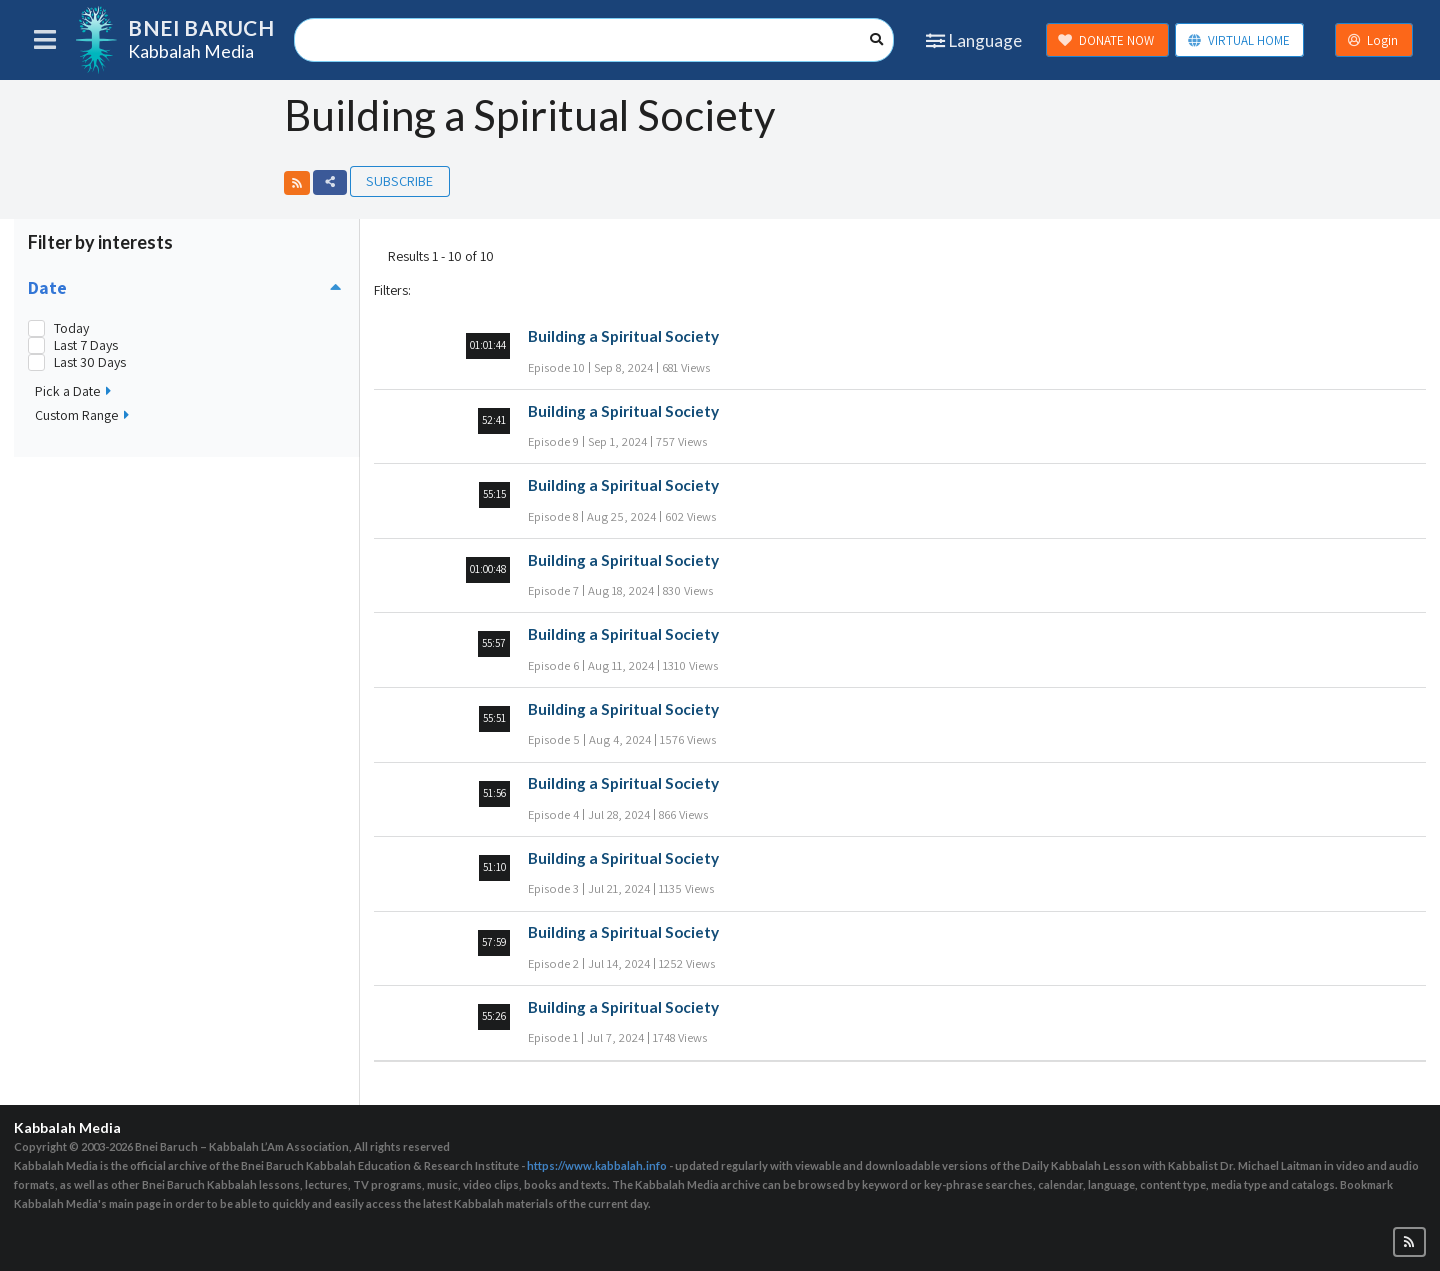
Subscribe (399, 180)
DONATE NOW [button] (1106, 40)
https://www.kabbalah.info (597, 1165)
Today (71, 328)
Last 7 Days (86, 345)
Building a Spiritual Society (623, 336)
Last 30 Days (90, 362)
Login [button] (1373, 40)
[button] (297, 183)
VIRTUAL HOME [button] (1238, 40)
